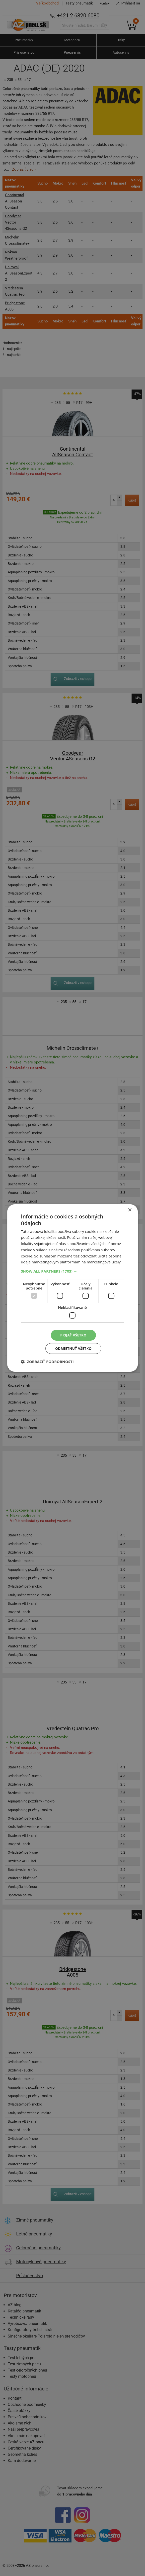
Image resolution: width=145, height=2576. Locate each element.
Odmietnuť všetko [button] (73, 1348)
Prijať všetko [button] (73, 1334)
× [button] (130, 1210)
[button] (72, 1271)
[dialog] (72, 1288)
